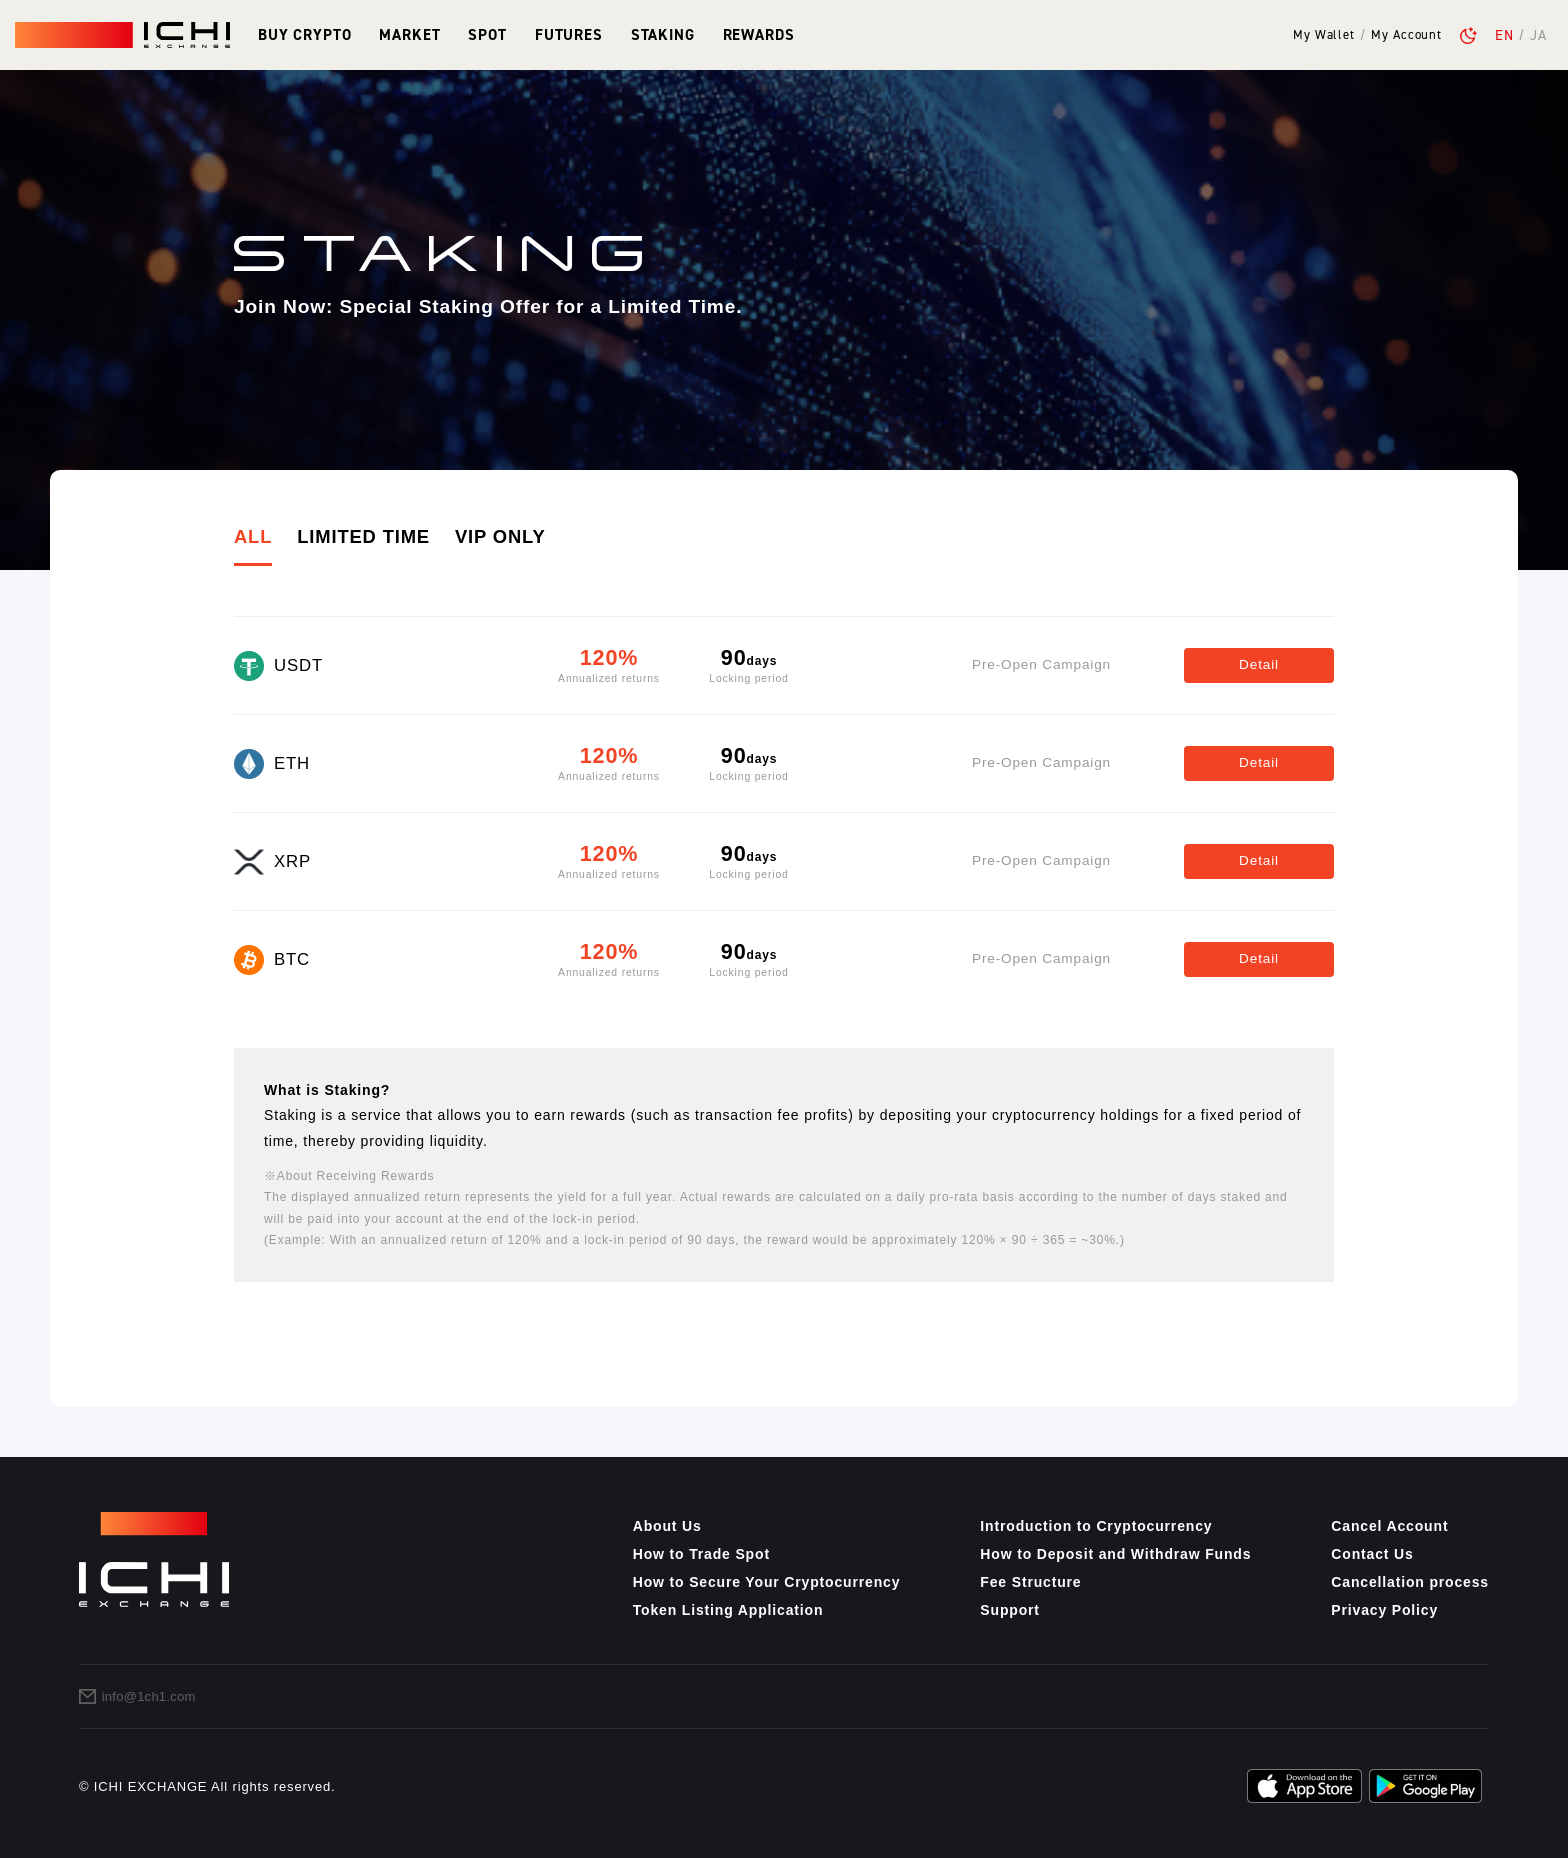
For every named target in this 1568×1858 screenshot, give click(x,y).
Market (409, 34)
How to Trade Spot (701, 1554)
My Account (1406, 35)
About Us (667, 1526)
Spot (487, 34)
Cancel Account (1389, 1526)
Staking (663, 34)
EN (1504, 35)
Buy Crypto (304, 34)
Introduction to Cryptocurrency (1096, 1526)
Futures (569, 34)
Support (1010, 1610)
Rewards (759, 34)
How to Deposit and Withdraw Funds (1115, 1554)
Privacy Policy (1384, 1610)
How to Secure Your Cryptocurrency (767, 1582)
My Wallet (1324, 35)
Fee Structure (1030, 1582)
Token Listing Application (728, 1610)
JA (1538, 35)
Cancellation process (1410, 1582)
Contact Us (1372, 1554)
